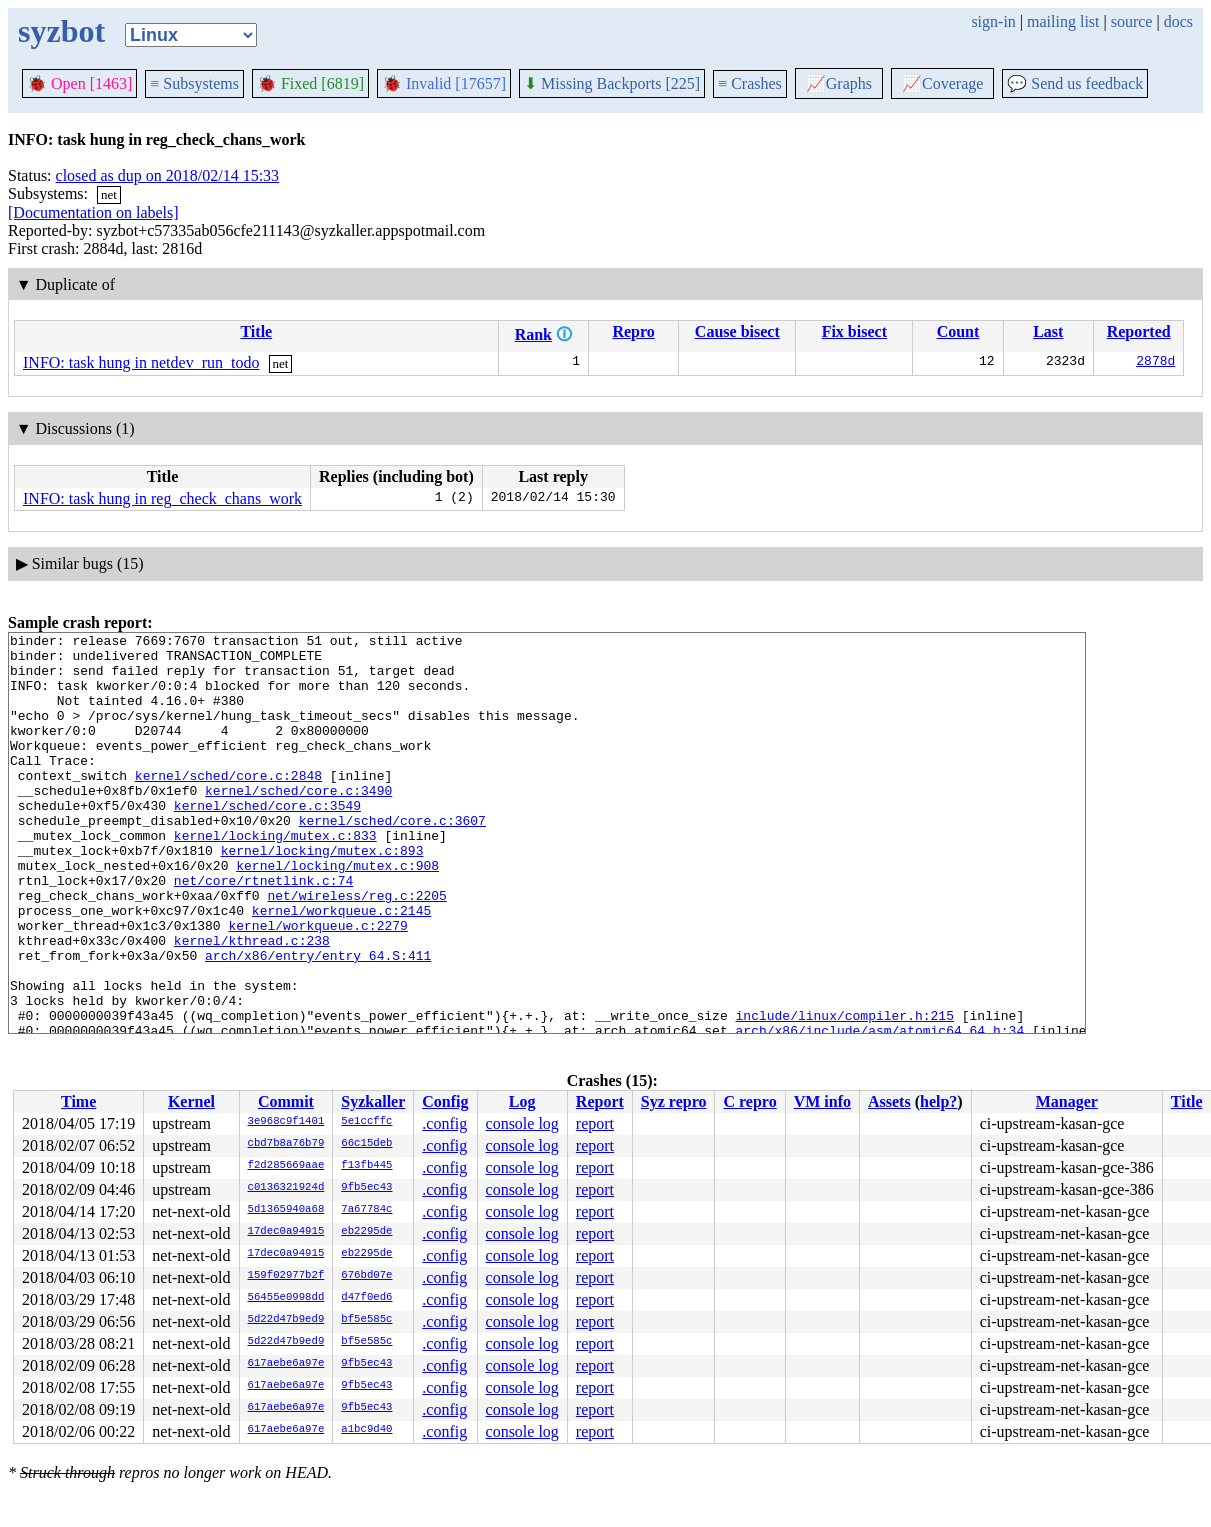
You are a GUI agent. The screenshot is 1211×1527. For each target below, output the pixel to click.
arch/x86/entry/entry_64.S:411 (318, 1021)
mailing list (1063, 21)
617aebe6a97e (286, 1364)
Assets (889, 1101)
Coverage (942, 83)
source (1132, 21)
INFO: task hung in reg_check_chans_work (162, 498)
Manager (1067, 1101)
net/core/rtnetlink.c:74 (263, 931)
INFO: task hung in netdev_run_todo (141, 362)
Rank (533, 334)
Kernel (191, 1101)
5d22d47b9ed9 (286, 1320)
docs (1178, 21)
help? (938, 1101)
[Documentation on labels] (93, 212)
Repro (633, 331)
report (595, 1123)
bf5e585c (366, 1320)
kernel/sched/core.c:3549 (267, 841)
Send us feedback (1075, 83)
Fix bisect (854, 331)
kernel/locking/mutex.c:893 (322, 895)
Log (522, 1101)
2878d (1155, 363)
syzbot (61, 31)
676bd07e (366, 1276)
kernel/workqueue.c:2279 (317, 985)
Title (256, 331)
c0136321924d (286, 1188)
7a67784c (366, 1210)
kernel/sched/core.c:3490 (298, 823)
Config (445, 1101)
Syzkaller (373, 1101)
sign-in (993, 21)
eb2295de (366, 1232)
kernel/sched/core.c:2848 (228, 805)
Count (958, 331)
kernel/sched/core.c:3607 (392, 859)
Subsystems (194, 83)
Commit (286, 1101)
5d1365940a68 (286, 1210)
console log (522, 1123)
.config (444, 1123)
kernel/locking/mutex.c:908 (337, 913)
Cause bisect (737, 331)
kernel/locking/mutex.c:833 (275, 877)
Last (1048, 331)
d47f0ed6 (366, 1298)
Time (78, 1101)
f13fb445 (366, 1166)
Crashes (750, 83)
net (109, 194)
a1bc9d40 (366, 1430)
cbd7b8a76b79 (286, 1144)
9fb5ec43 (366, 1188)
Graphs (839, 83)
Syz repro (674, 1101)
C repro (749, 1101)
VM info (822, 1101)
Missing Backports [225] (612, 83)
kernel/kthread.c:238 (252, 1003)
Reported (1139, 331)
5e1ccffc (366, 1122)
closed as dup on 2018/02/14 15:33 (168, 175)
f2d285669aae (286, 1166)
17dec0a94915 (286, 1232)
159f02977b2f (286, 1276)
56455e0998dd (286, 1298)
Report (600, 1101)
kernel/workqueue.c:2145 (341, 967)
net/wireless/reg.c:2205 (356, 949)
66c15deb (366, 1144)
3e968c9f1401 (286, 1122)
